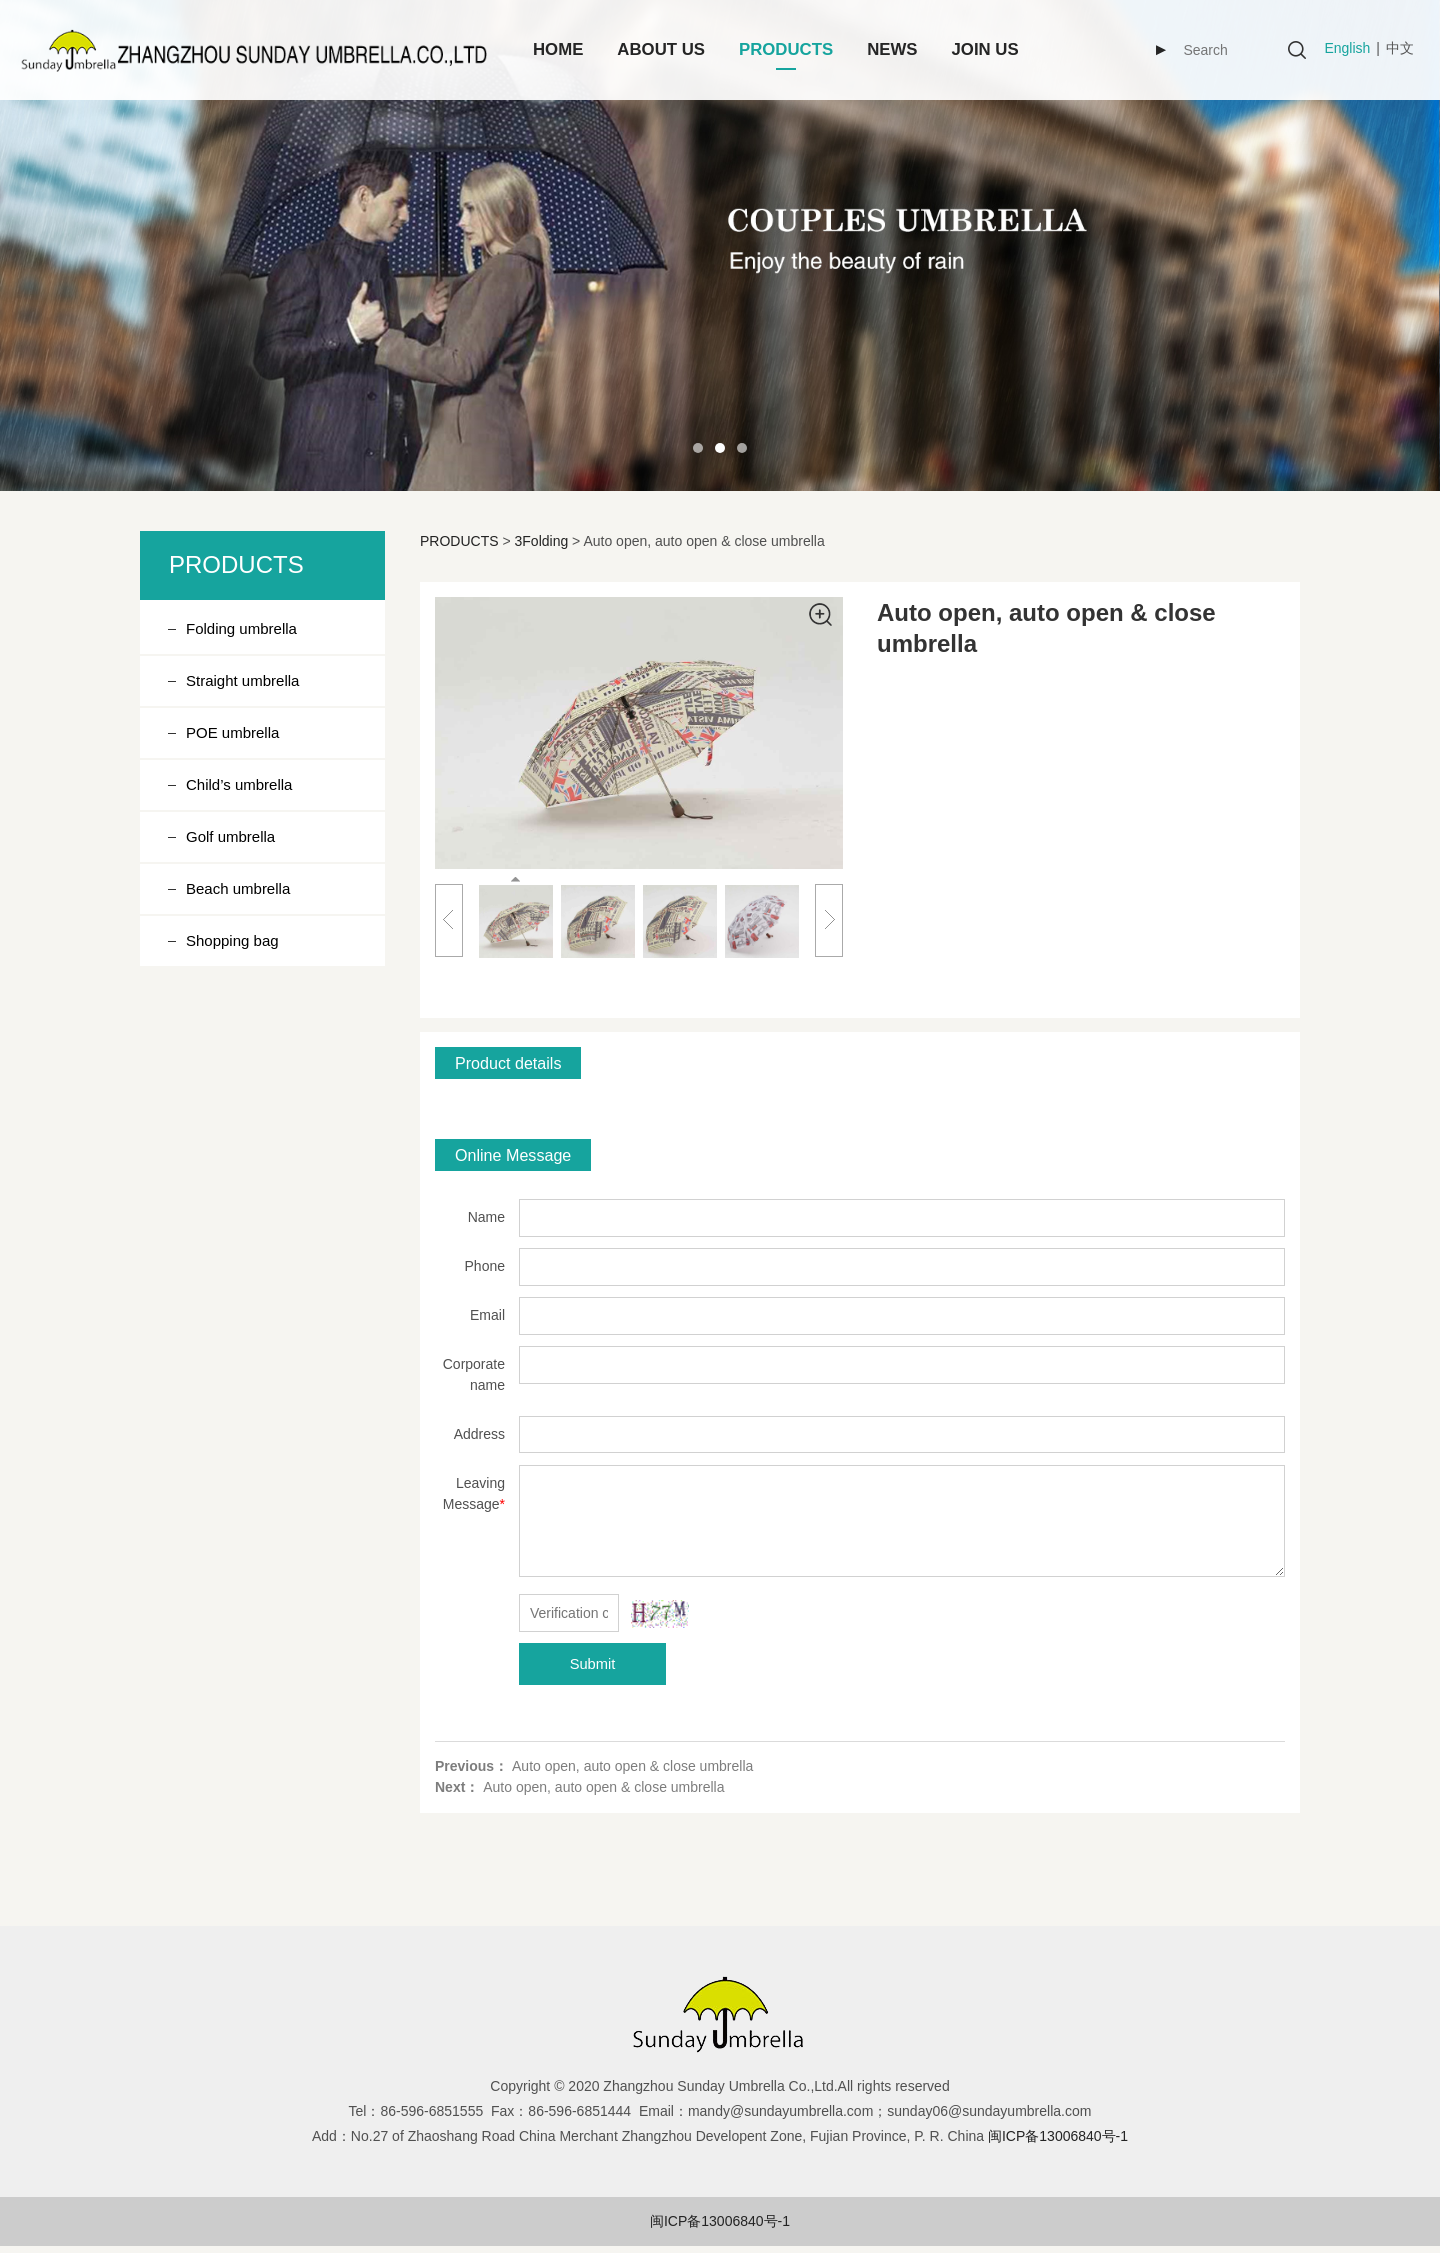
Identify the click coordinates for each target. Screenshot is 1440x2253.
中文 (1400, 48)
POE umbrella (232, 732)
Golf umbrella (230, 836)
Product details (508, 1063)
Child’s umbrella (239, 784)
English (1347, 48)
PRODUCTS (786, 49)
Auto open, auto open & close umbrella (632, 1766)
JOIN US (985, 49)
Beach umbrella (238, 888)
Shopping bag (232, 940)
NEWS (892, 49)
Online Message (513, 1155)
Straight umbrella (242, 680)
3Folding (542, 541)
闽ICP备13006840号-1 (720, 2221)
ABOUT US (661, 49)
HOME (558, 49)
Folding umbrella (241, 628)
